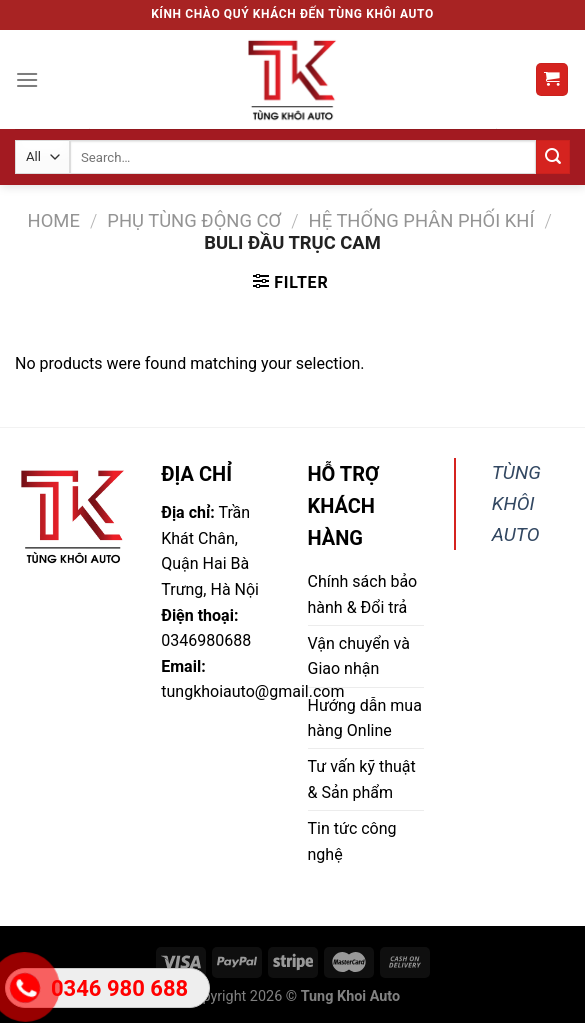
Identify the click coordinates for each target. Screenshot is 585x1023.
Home (54, 220)
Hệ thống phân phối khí (422, 220)
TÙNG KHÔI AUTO (516, 503)
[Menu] (27, 79)
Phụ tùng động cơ (194, 220)
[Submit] (553, 157)
